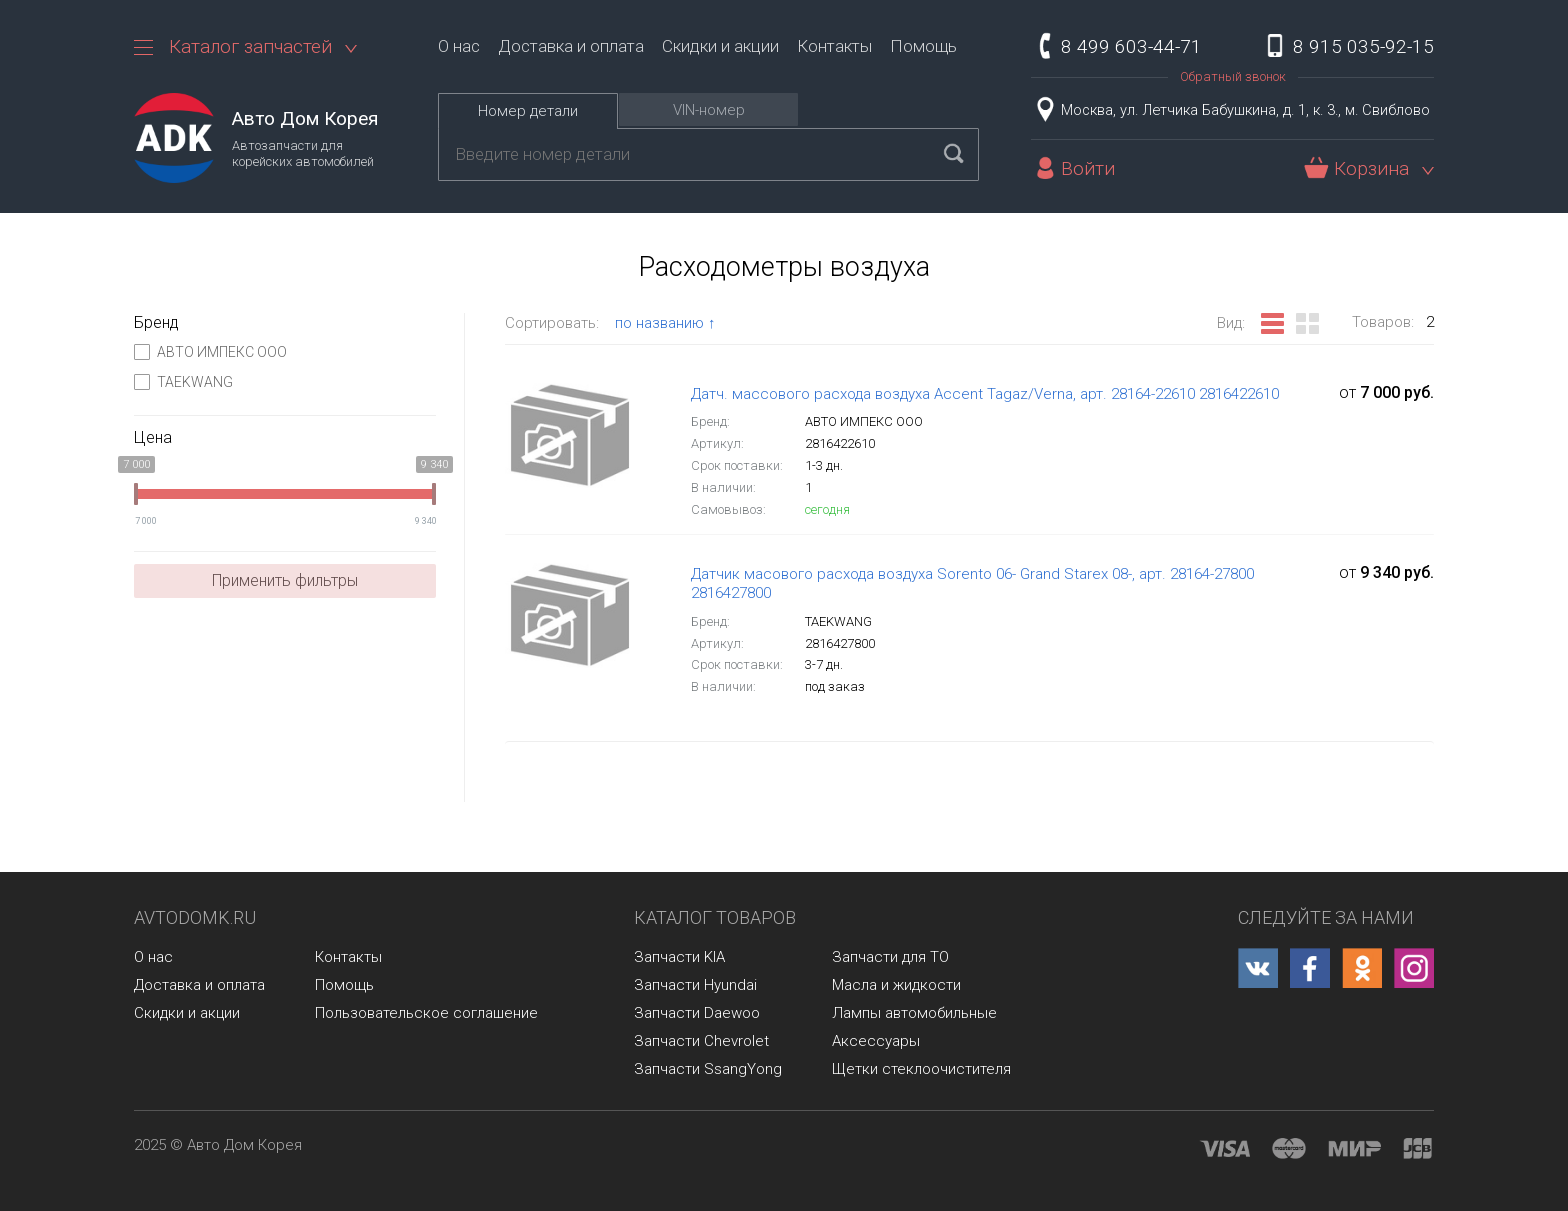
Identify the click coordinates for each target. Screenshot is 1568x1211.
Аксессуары (876, 1041)
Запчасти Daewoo (697, 1013)
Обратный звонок (1233, 76)
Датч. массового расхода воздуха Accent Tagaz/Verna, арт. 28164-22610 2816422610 (985, 394)
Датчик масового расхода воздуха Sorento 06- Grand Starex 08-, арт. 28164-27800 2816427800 (972, 584)
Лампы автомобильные (914, 1013)
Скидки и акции (720, 46)
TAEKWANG (183, 382)
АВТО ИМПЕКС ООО (210, 352)
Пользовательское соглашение (426, 1013)
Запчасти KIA (679, 957)
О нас (459, 46)
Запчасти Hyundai (695, 985)
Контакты (834, 46)
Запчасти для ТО (890, 957)
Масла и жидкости (896, 985)
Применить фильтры (285, 580)
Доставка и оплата (571, 46)
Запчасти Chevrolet (701, 1041)
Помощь (923, 46)
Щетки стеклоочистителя (921, 1069)
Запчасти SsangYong (708, 1069)
